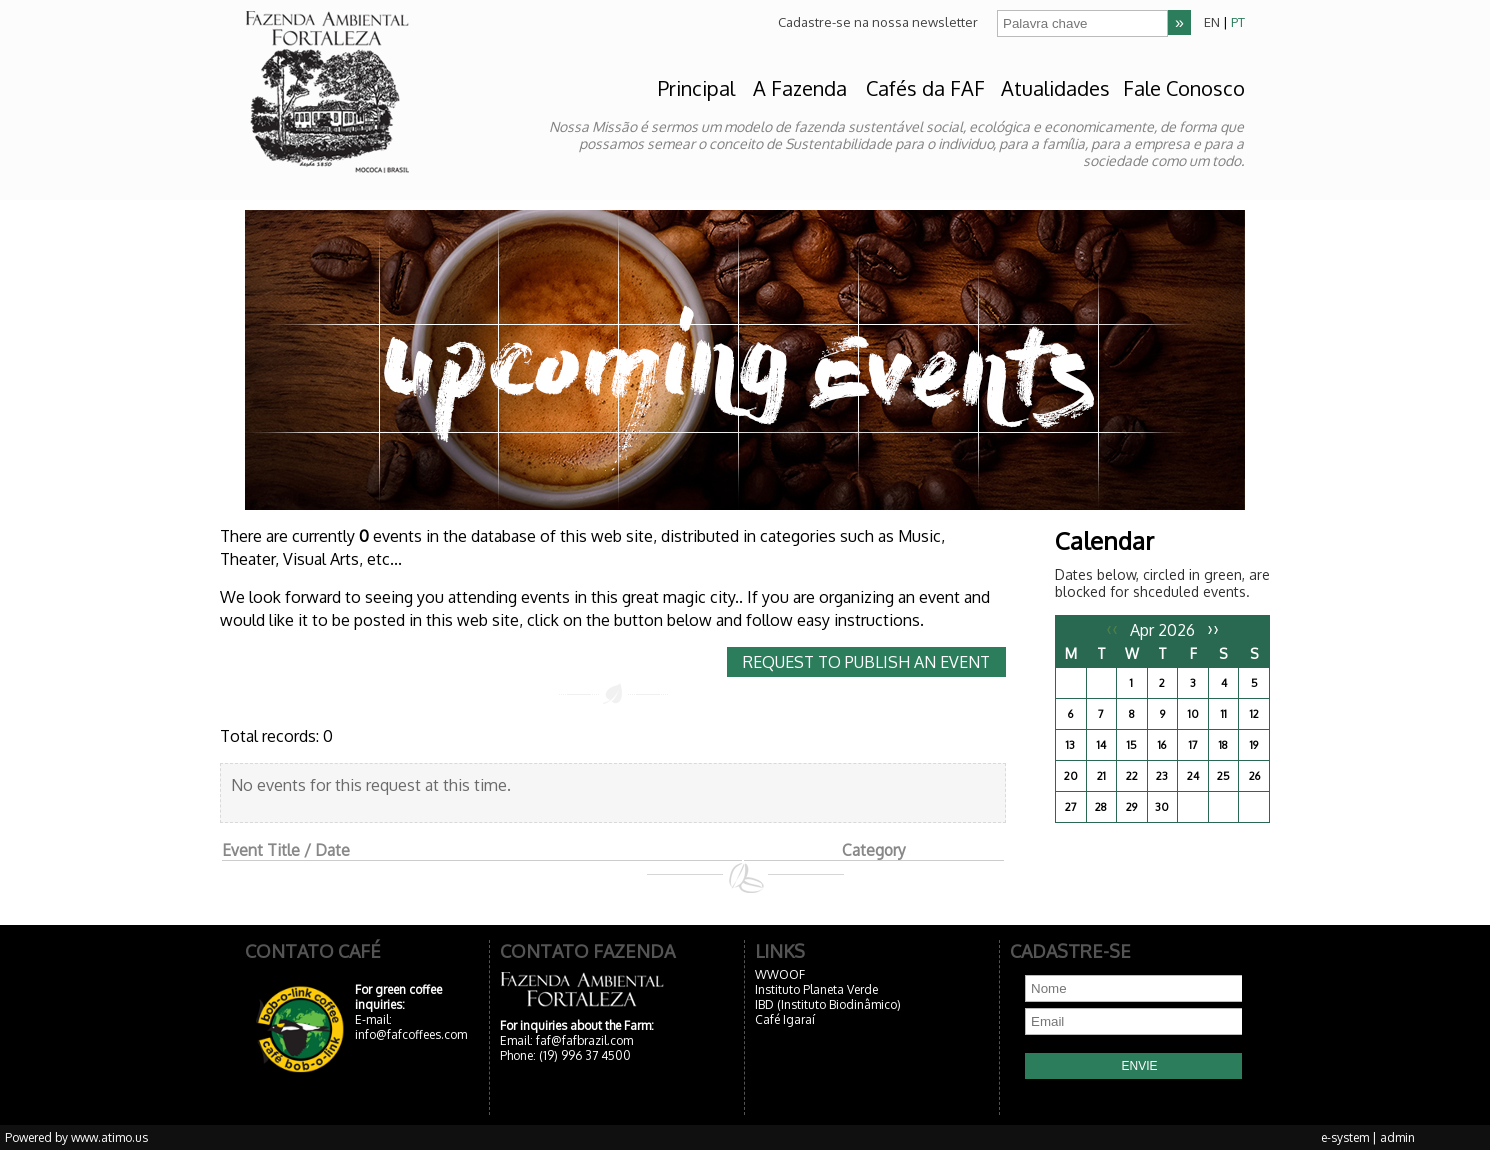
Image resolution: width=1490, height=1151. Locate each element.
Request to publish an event (866, 662)
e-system (1345, 1137)
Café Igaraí (785, 1019)
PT (1238, 22)
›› (1213, 628)
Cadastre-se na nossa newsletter (878, 22)
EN (1212, 22)
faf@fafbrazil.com (584, 1040)
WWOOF (780, 974)
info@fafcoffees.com (411, 1034)
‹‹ (1112, 628)
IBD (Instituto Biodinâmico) (828, 1004)
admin (1397, 1137)
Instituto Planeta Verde (816, 989)
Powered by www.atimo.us (76, 1137)
